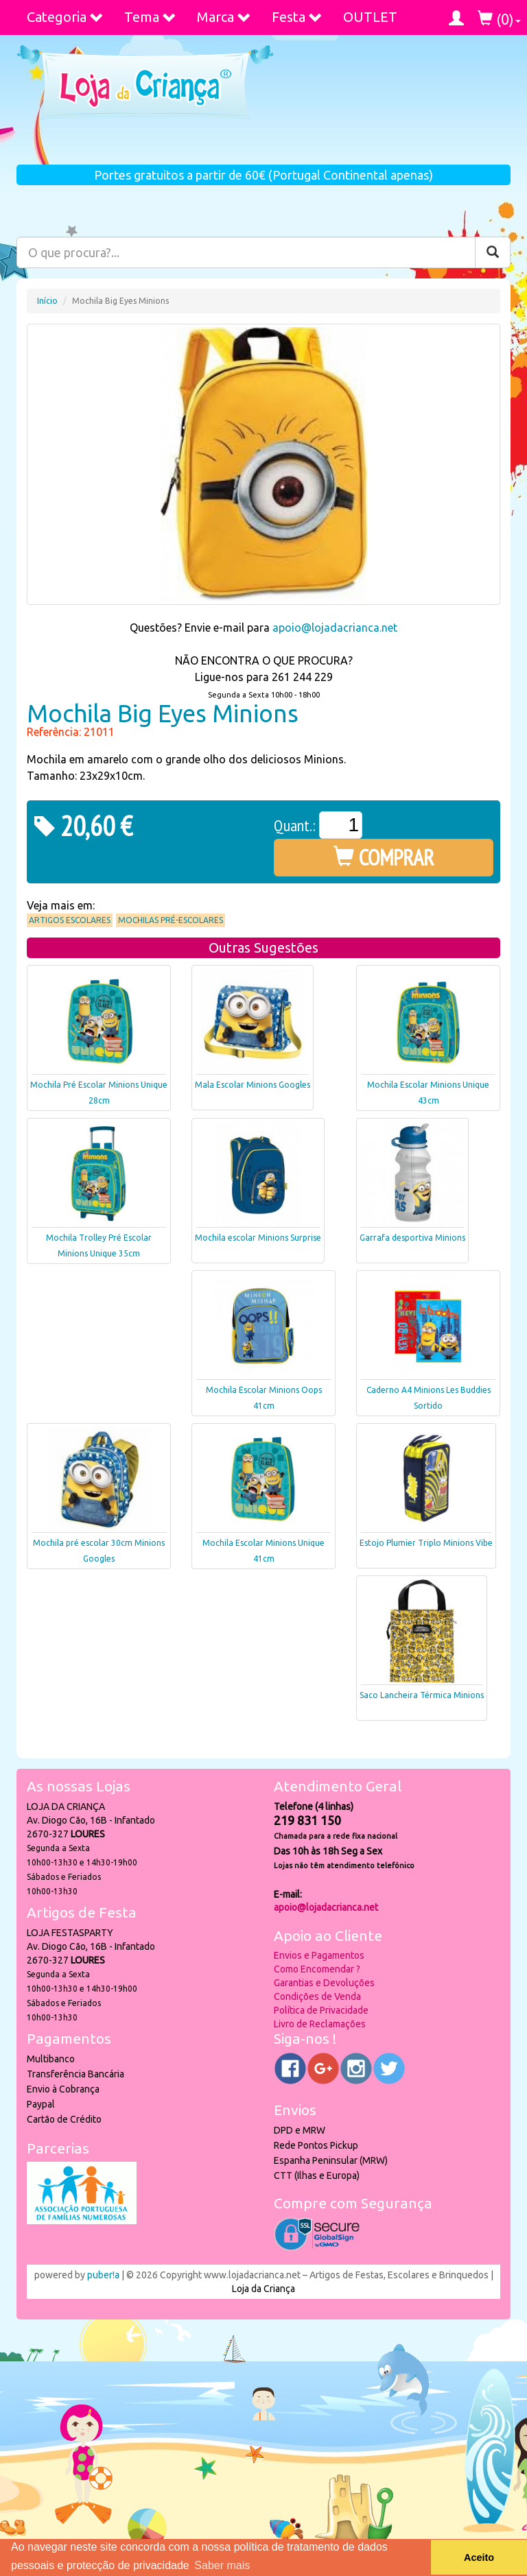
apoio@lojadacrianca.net (334, 627)
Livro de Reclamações (320, 2023)
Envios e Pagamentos (319, 1955)
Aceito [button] (479, 2557)
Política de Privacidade (321, 2010)
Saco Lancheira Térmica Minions (422, 1695)
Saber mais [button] (222, 2565)
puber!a (103, 2274)
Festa (297, 17)
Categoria (65, 17)
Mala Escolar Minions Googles (252, 1084)
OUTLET (370, 17)
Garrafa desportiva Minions (412, 1237)
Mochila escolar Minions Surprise (258, 1237)
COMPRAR (383, 857)
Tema (150, 17)
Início (47, 300)
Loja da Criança (263, 2288)
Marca (224, 17)
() (499, 18)
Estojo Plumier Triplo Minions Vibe (426, 1542)
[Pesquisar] (493, 252)
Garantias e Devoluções (324, 1982)
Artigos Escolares (69, 920)
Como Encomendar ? (317, 1969)
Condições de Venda (317, 1996)
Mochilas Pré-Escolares (170, 920)
